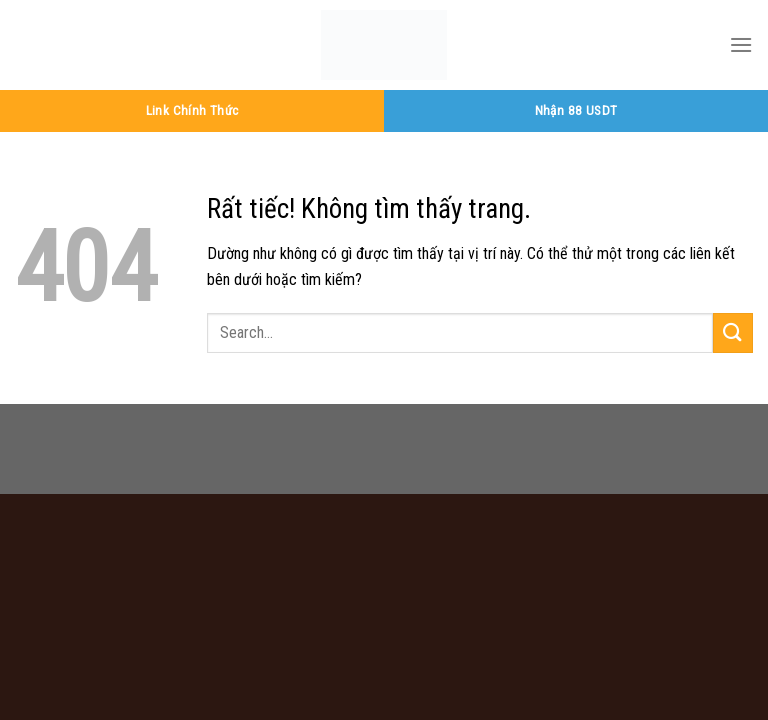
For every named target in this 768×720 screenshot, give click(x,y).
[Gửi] (733, 332)
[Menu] (741, 44)
